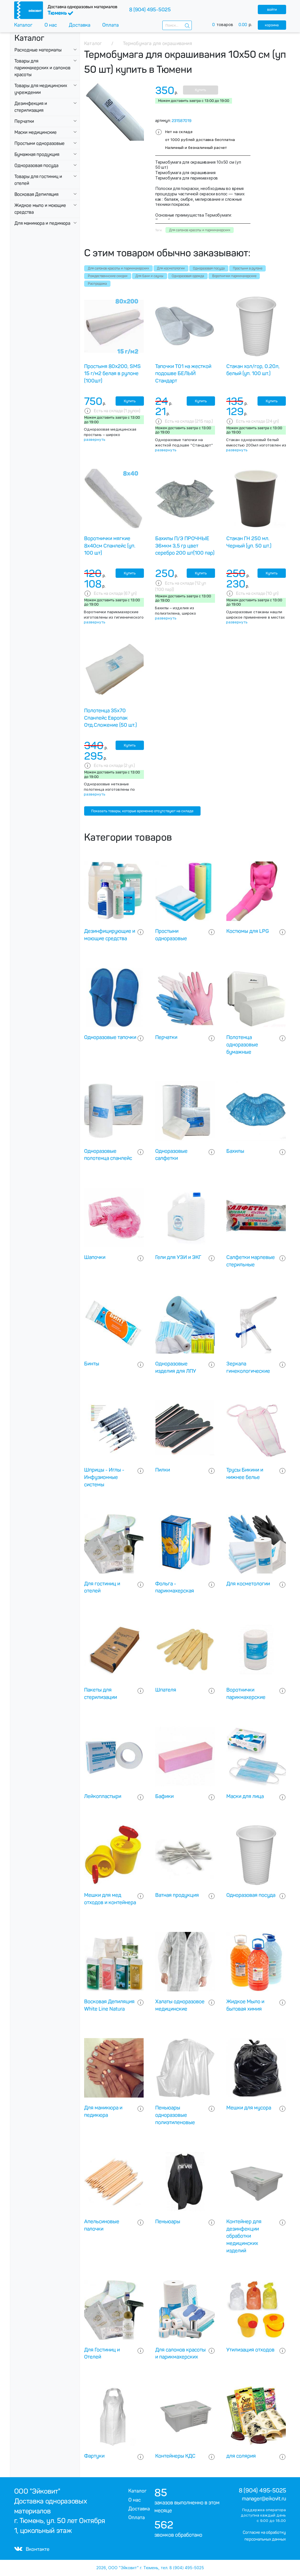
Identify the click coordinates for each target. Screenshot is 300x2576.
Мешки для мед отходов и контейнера (110, 1899)
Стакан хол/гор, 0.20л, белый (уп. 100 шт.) (253, 370)
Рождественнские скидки (107, 276)
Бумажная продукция (36, 154)
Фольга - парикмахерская (174, 1587)
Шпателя (165, 1690)
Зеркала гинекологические (248, 1367)
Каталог (23, 25)
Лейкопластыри (102, 1796)
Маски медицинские (35, 132)
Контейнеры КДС (175, 2456)
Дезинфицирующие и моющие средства (109, 935)
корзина (272, 25)
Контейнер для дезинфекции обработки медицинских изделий (243, 2236)
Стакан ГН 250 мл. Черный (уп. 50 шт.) (248, 542)
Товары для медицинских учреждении (40, 89)
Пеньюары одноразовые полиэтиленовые (175, 2115)
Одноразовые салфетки (171, 1155)
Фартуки (94, 2456)
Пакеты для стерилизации (100, 1693)
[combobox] (177, 25)
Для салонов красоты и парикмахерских (118, 268)
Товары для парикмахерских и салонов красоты (42, 67)
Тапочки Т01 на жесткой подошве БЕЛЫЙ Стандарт (183, 373)
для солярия (241, 2456)
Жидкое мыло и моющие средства (40, 209)
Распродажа (97, 284)
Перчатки (24, 121)
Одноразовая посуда (36, 165)
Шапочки (94, 1257)
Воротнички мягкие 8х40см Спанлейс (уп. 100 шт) (109, 545)
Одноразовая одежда (188, 276)
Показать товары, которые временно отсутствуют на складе (142, 811)
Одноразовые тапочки (110, 1037)
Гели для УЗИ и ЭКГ (178, 1257)
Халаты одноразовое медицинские (180, 2005)
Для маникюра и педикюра (42, 223)
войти (272, 9)
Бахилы (235, 1151)
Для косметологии (171, 268)
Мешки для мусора (248, 2108)
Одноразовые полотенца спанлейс (108, 1155)
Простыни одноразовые (39, 143)
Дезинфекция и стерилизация (30, 107)
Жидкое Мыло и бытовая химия (245, 2005)
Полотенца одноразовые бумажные (242, 1044)
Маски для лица (245, 1796)
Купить (200, 90)
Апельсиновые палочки (101, 2225)
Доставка (79, 25)
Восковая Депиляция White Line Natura (109, 2005)
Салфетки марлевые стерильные (250, 1261)
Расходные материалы (37, 50)
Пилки (162, 1470)
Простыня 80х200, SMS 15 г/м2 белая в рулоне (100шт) (112, 373)
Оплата (110, 25)
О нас (50, 25)
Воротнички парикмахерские (234, 276)
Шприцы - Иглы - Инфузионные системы (104, 1477)
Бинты (91, 1364)
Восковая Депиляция (36, 194)
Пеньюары (167, 2221)
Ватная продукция (177, 1895)
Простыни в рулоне (247, 268)
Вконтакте (31, 2549)
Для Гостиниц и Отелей (102, 2353)
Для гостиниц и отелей (102, 1587)
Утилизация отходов (250, 2350)
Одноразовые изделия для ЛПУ (175, 1367)
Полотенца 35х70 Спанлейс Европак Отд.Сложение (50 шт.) (110, 717)
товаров (235, 24)
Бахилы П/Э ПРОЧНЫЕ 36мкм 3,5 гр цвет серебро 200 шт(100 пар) (184, 545)
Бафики (164, 1796)
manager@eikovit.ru (264, 2499)
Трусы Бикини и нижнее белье (244, 1473)
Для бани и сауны (149, 276)
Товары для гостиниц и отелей (38, 180)
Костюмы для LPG (247, 931)
